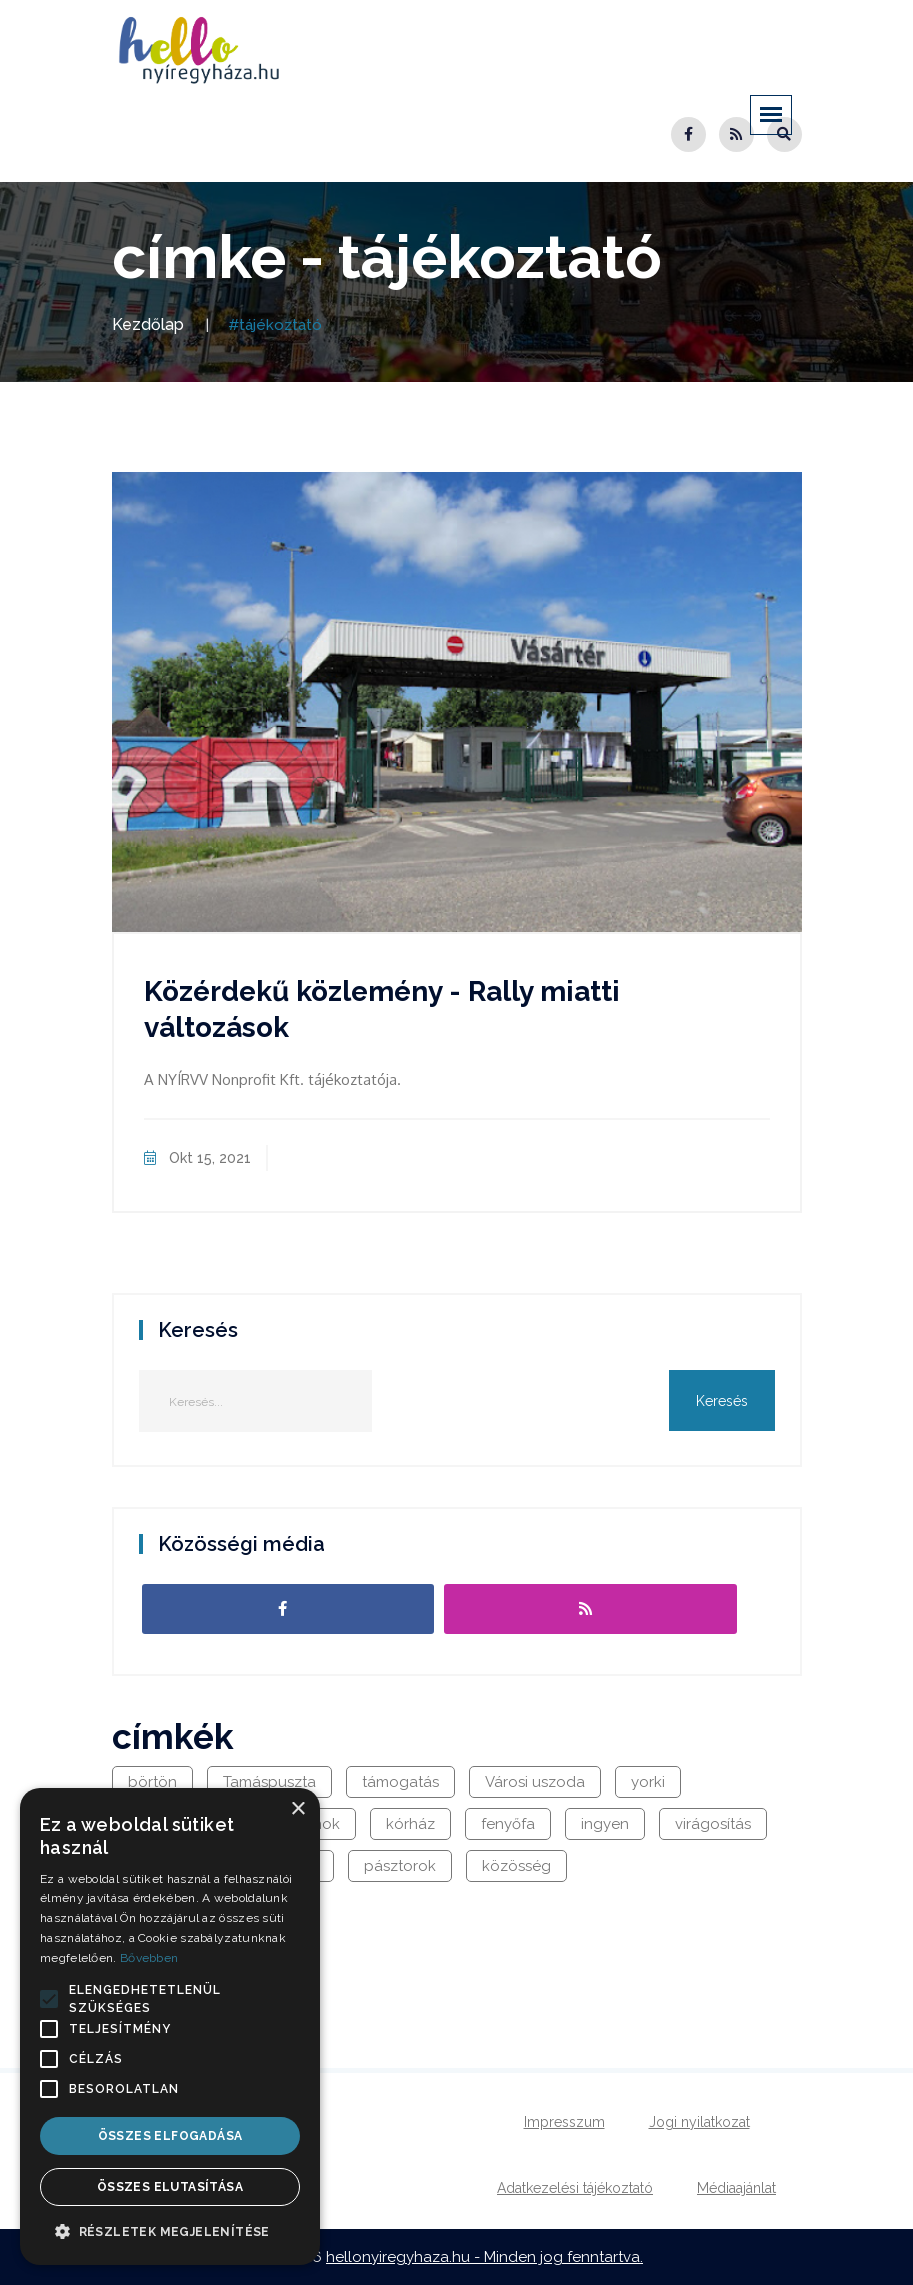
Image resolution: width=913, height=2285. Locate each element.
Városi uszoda (535, 1782)
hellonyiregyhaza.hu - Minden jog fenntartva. (484, 2257)
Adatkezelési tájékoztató (575, 2188)
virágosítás (713, 1824)
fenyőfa (508, 1824)
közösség (516, 1866)
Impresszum (564, 2122)
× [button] (297, 1809)
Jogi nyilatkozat (699, 2122)
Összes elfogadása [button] (170, 2136)
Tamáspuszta (269, 1782)
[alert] (170, 2026)
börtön (152, 1782)
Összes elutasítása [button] (170, 2187)
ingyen (605, 1824)
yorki (648, 1782)
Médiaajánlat (736, 2188)
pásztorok (400, 1866)
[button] (49, 1999)
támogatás (400, 1782)
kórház (410, 1824)
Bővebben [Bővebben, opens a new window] (149, 1958)
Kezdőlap (148, 324)
